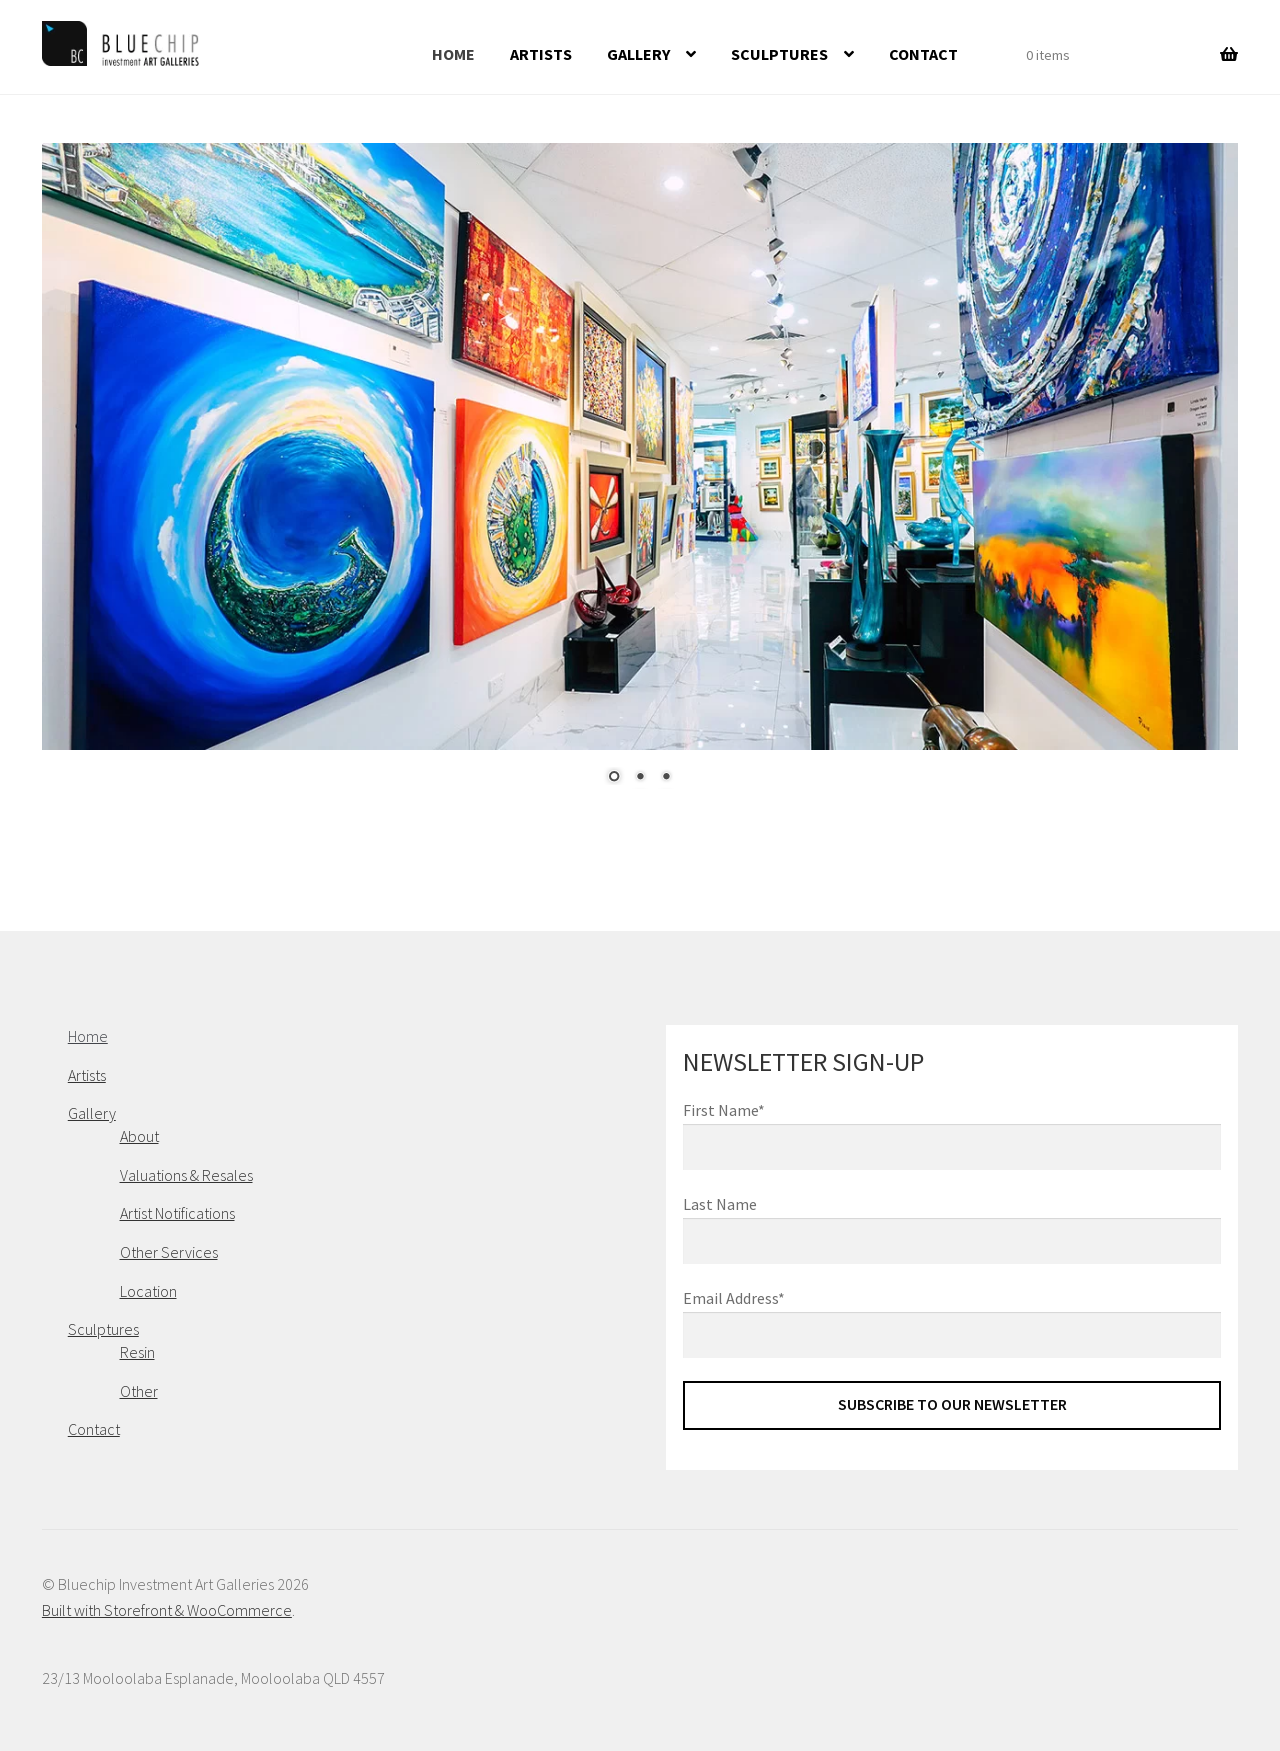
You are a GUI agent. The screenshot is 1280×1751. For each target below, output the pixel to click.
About (139, 1136)
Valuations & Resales (186, 1175)
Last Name (720, 1204)
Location (148, 1291)
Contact (923, 54)
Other (139, 1391)
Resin (137, 1352)
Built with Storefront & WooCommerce (167, 1610)
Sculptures (779, 54)
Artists (541, 54)
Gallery (638, 54)
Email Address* (734, 1298)
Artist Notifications (177, 1213)
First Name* (724, 1110)
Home (453, 54)
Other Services (169, 1252)
